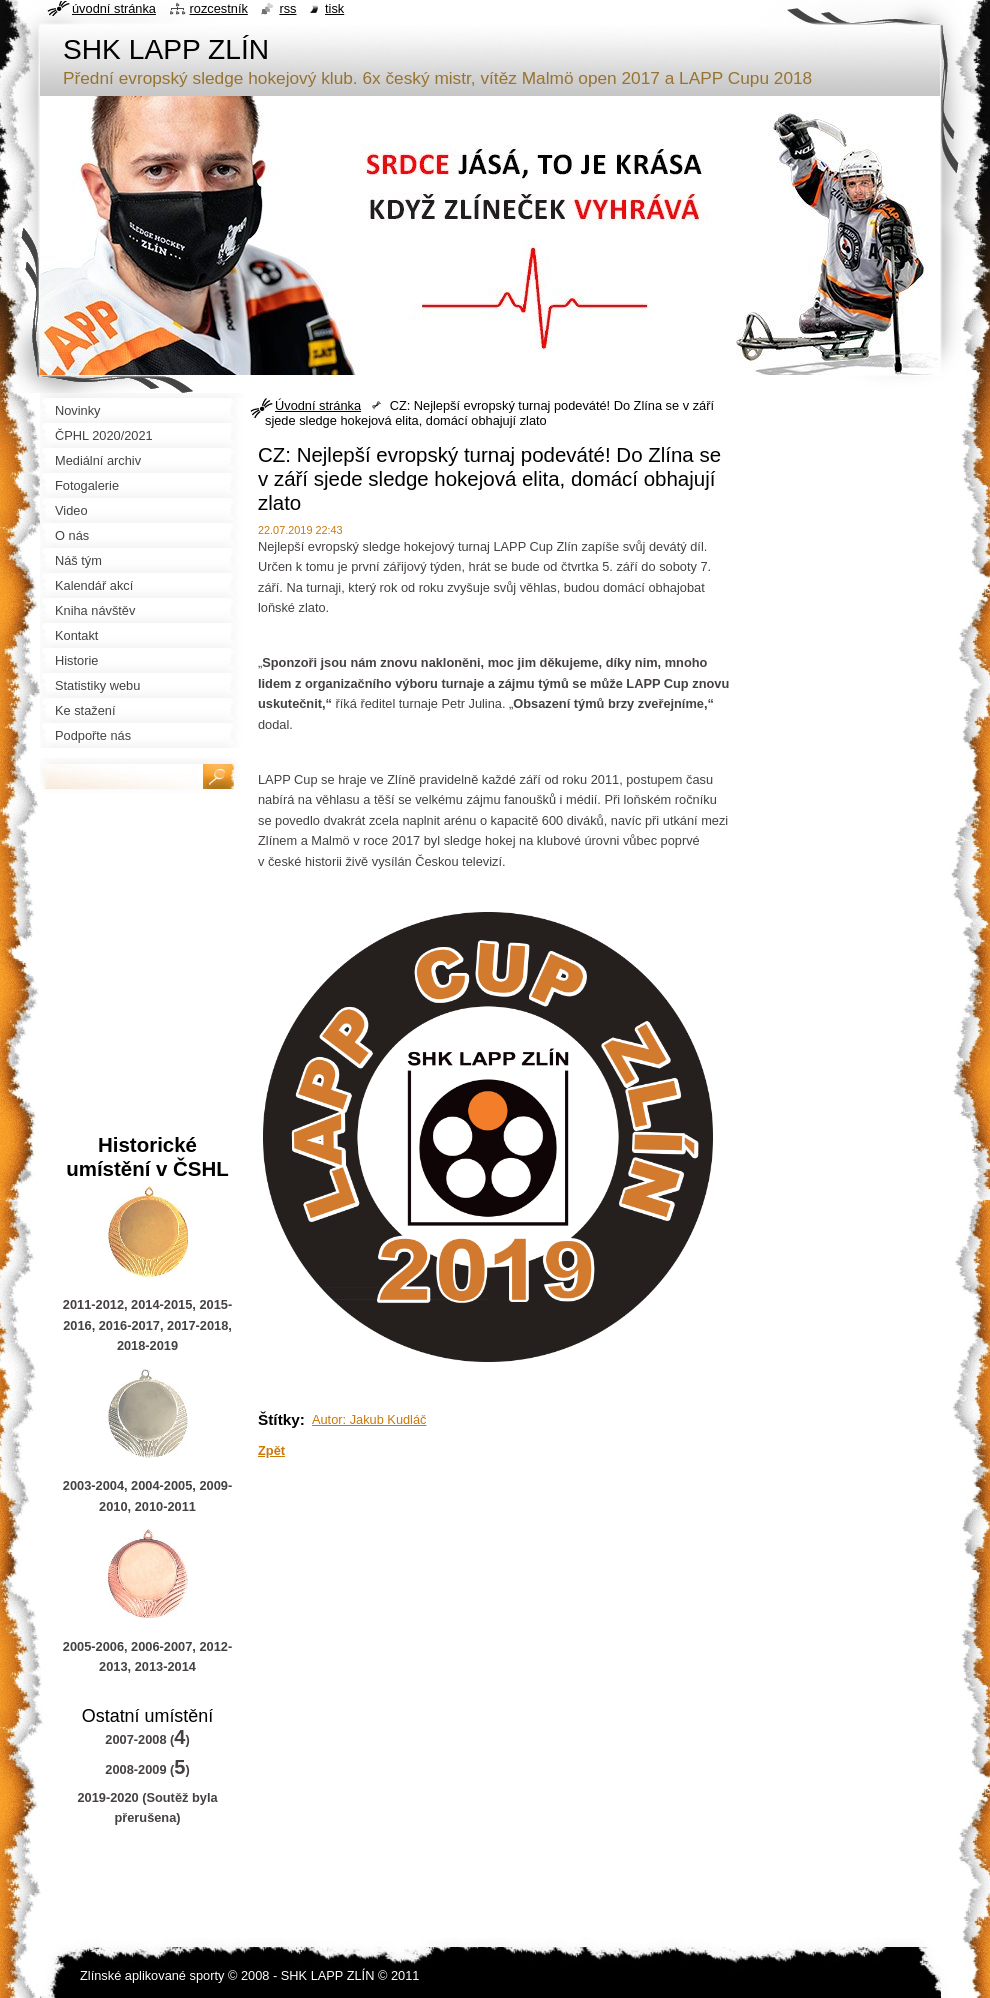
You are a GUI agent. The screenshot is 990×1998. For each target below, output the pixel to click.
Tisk (334, 8)
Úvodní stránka (318, 405)
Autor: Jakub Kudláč (369, 1419)
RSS (287, 8)
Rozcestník (219, 8)
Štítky (279, 1419)
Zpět (271, 1450)
